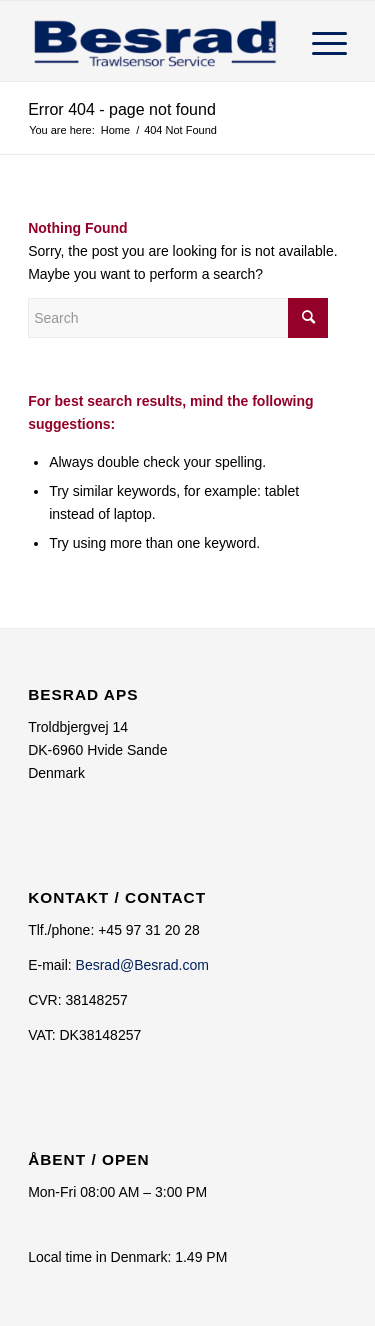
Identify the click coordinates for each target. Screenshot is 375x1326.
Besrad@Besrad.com (142, 965)
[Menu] (319, 41)
